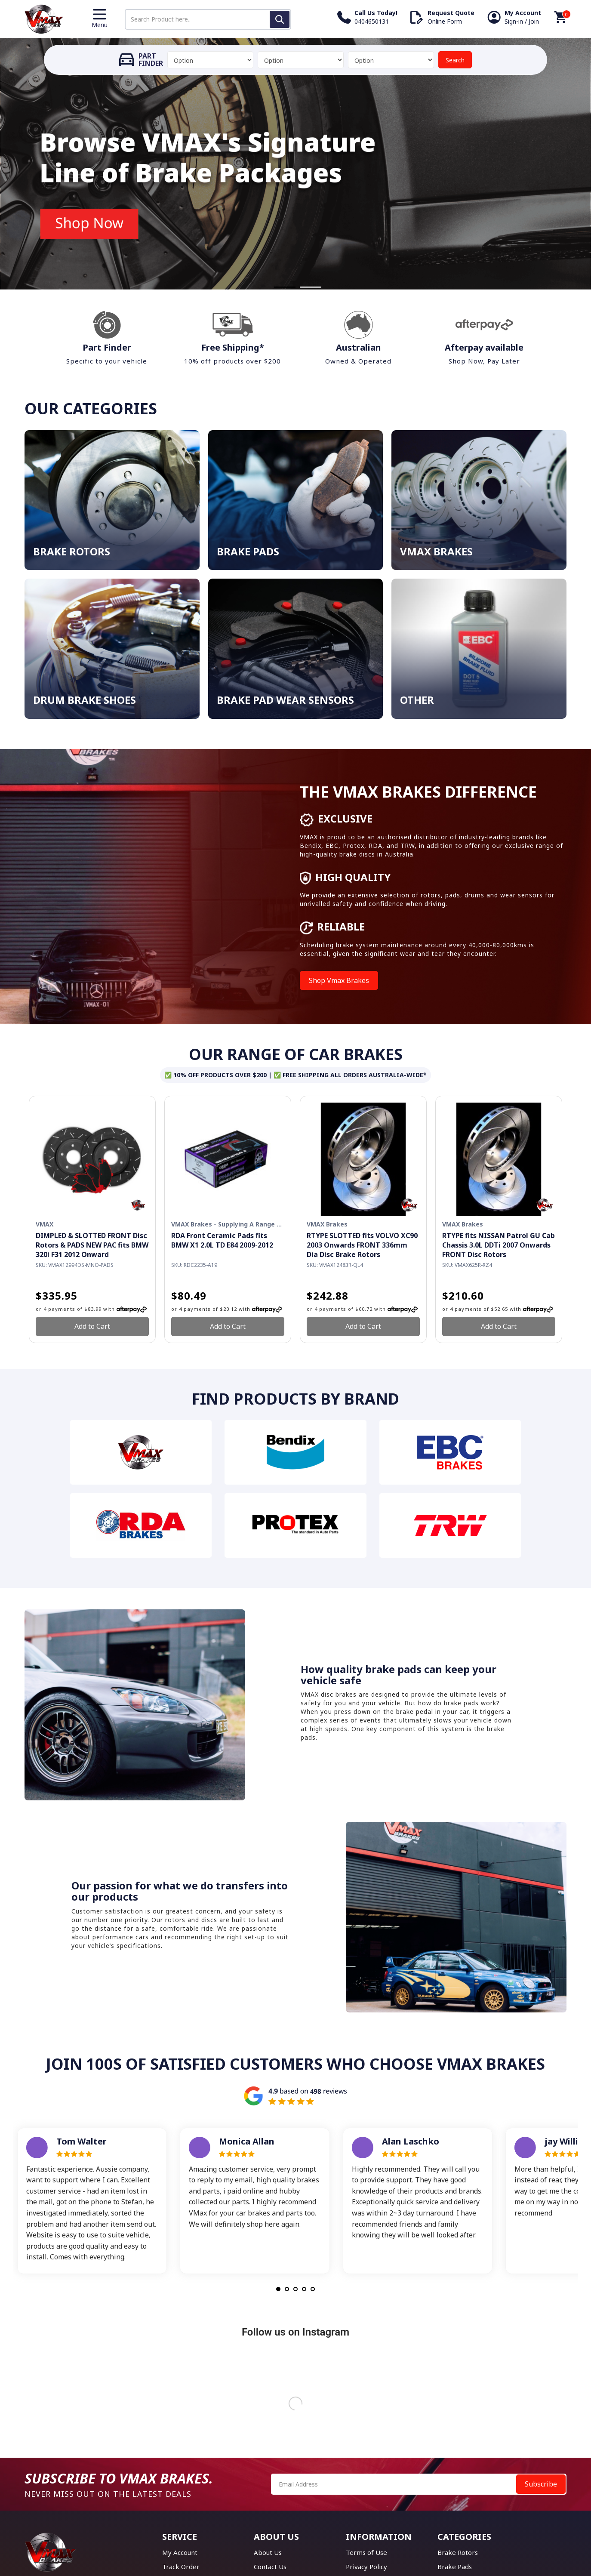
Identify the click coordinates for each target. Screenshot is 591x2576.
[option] (295, 164)
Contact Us (270, 2566)
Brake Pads (454, 2566)
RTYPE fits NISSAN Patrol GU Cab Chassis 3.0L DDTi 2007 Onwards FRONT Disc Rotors (498, 1245)
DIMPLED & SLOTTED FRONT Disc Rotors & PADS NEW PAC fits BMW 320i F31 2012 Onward (92, 1245)
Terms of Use (366, 2552)
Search (455, 60)
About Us (268, 2552)
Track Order (181, 2566)
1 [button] (276, 287)
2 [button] (302, 287)
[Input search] (207, 19)
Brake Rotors (457, 2552)
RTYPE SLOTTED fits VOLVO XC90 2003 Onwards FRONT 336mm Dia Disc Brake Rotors (362, 1245)
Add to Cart (92, 1326)
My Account (179, 2552)
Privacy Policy (366, 2566)
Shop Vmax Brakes (339, 980)
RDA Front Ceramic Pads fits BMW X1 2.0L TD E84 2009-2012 (222, 1240)
